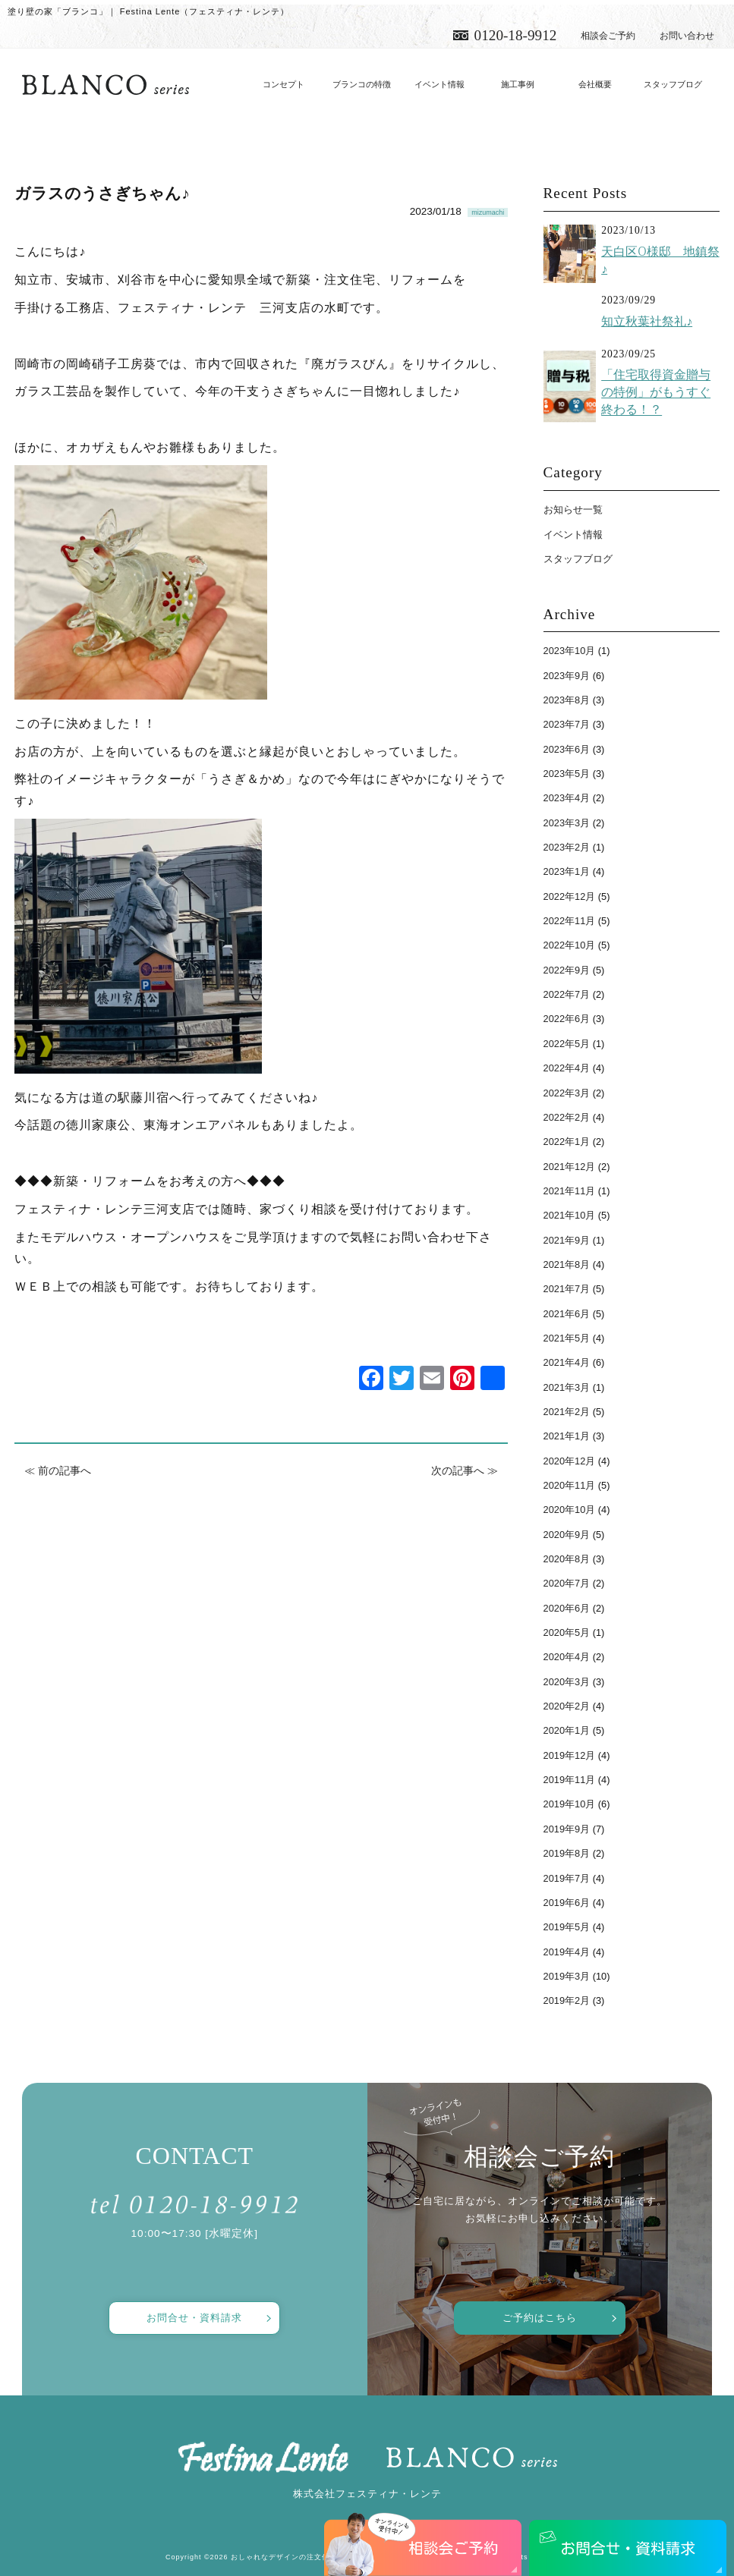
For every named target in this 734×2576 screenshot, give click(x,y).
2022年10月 (569, 945)
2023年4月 (567, 798)
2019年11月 (569, 1779)
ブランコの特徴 (361, 84)
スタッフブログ (673, 84)
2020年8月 (567, 1559)
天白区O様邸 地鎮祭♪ (660, 260)
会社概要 (595, 84)
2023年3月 (567, 823)
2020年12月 (569, 1461)
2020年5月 (567, 1632)
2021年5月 (567, 1338)
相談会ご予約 (608, 35)
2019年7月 (567, 1878)
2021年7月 (567, 1288)
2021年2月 (567, 1411)
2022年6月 (567, 1018)
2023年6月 (567, 749)
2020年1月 (567, 1730)
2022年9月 (567, 970)
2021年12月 (569, 1166)
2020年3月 (567, 1681)
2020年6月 (567, 1608)
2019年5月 (567, 1927)
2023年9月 (567, 675)
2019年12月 (569, 1755)
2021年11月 (569, 1191)
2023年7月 (567, 724)
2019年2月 (567, 2000)
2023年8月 (567, 700)
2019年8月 (567, 1853)
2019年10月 (569, 1804)
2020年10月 (569, 1509)
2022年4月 (567, 1068)
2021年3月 (567, 1387)
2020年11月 (569, 1485)
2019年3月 (567, 1976)
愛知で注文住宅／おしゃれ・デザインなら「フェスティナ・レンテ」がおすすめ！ (105, 85)
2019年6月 (567, 1902)
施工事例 (517, 84)
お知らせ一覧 (573, 509)
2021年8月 (567, 1264)
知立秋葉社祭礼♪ (646, 321)
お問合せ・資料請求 (194, 2317)
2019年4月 (567, 1952)
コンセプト (283, 84)
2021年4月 (567, 1362)
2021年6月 (567, 1313)
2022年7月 (567, 994)
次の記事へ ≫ (464, 1470)
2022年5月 (567, 1043)
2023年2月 (567, 847)
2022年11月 (569, 920)
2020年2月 (567, 1706)
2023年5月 (567, 773)
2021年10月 (569, 1215)
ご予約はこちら (539, 2317)
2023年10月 (569, 650)
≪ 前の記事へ (57, 1470)
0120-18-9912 (515, 35)
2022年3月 (567, 1093)
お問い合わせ (687, 35)
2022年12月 (569, 896)
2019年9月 (567, 1829)
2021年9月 (567, 1240)
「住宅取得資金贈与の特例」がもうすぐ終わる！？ (655, 392)
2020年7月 (567, 1583)
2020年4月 (567, 1656)
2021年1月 (567, 1436)
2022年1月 (567, 1141)
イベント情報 (439, 84)
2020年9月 (567, 1534)
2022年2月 (567, 1117)
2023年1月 (567, 871)
